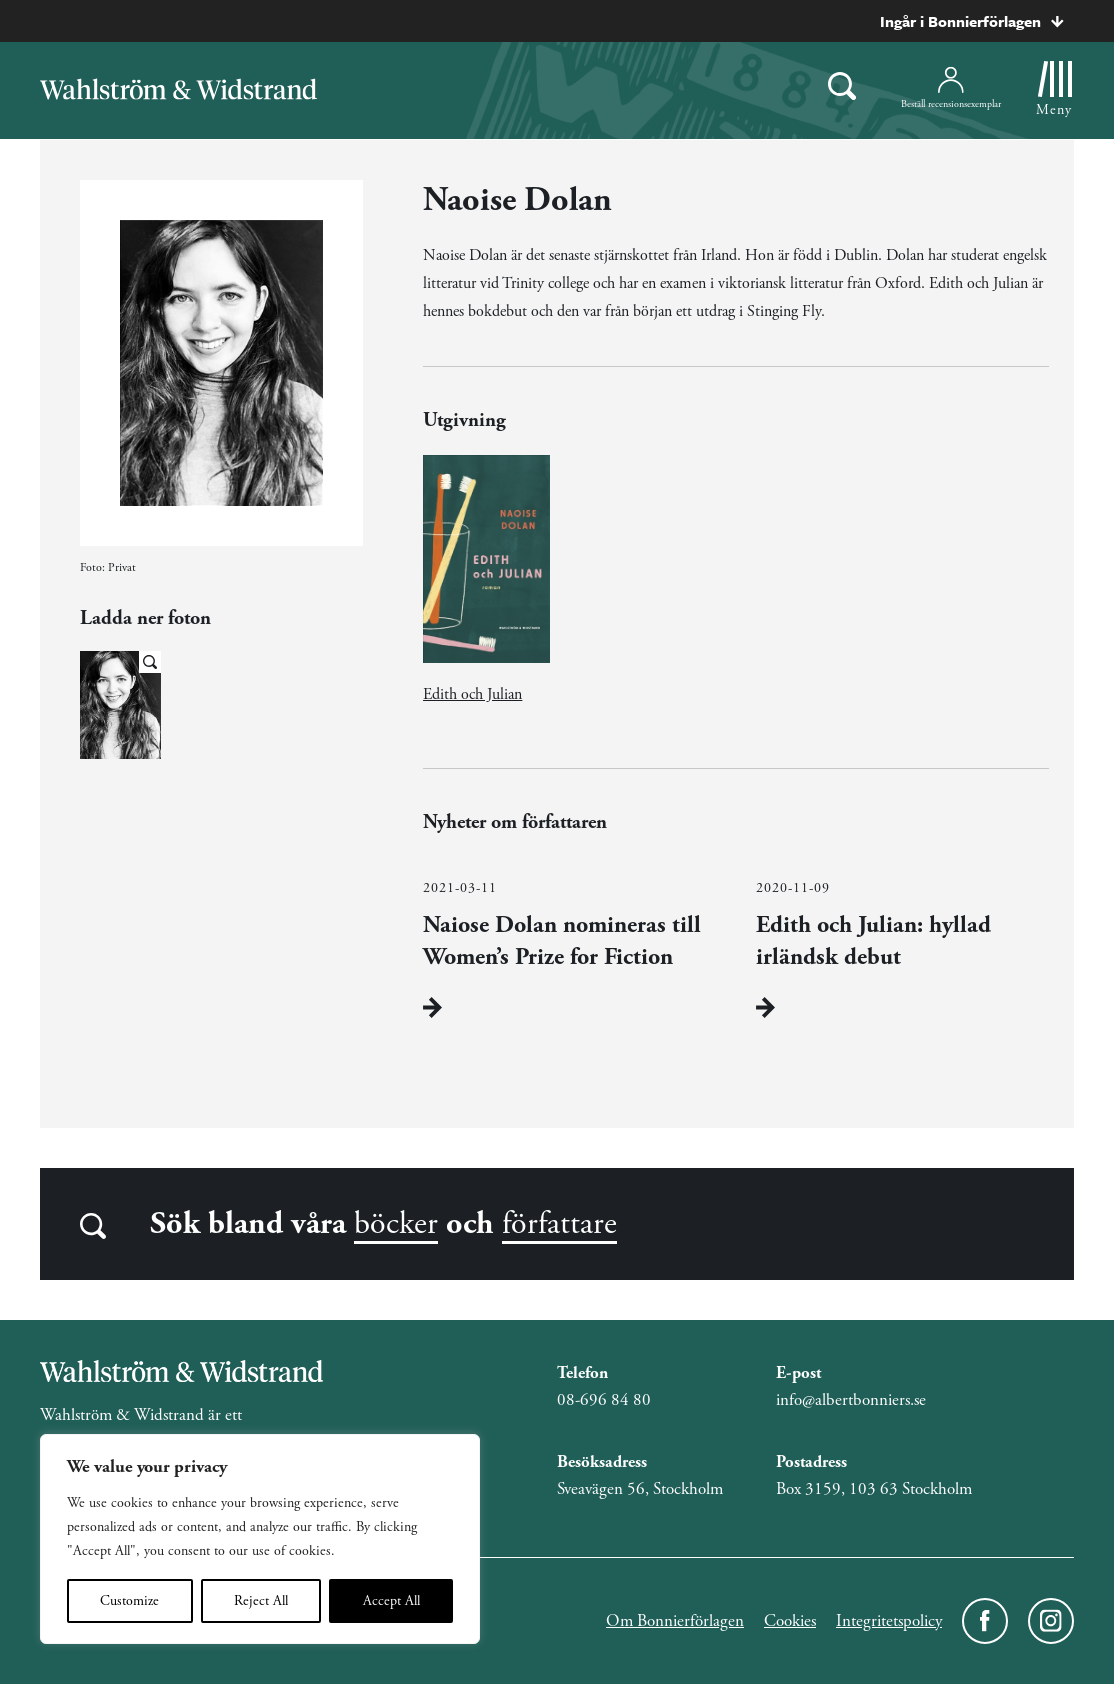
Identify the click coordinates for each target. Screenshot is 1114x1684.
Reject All (261, 1601)
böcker (396, 1224)
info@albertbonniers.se (851, 1400)
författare (559, 1224)
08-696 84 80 (604, 1400)
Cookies (790, 1621)
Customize (129, 1601)
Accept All (391, 1601)
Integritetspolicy (889, 1621)
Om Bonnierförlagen (675, 1621)
